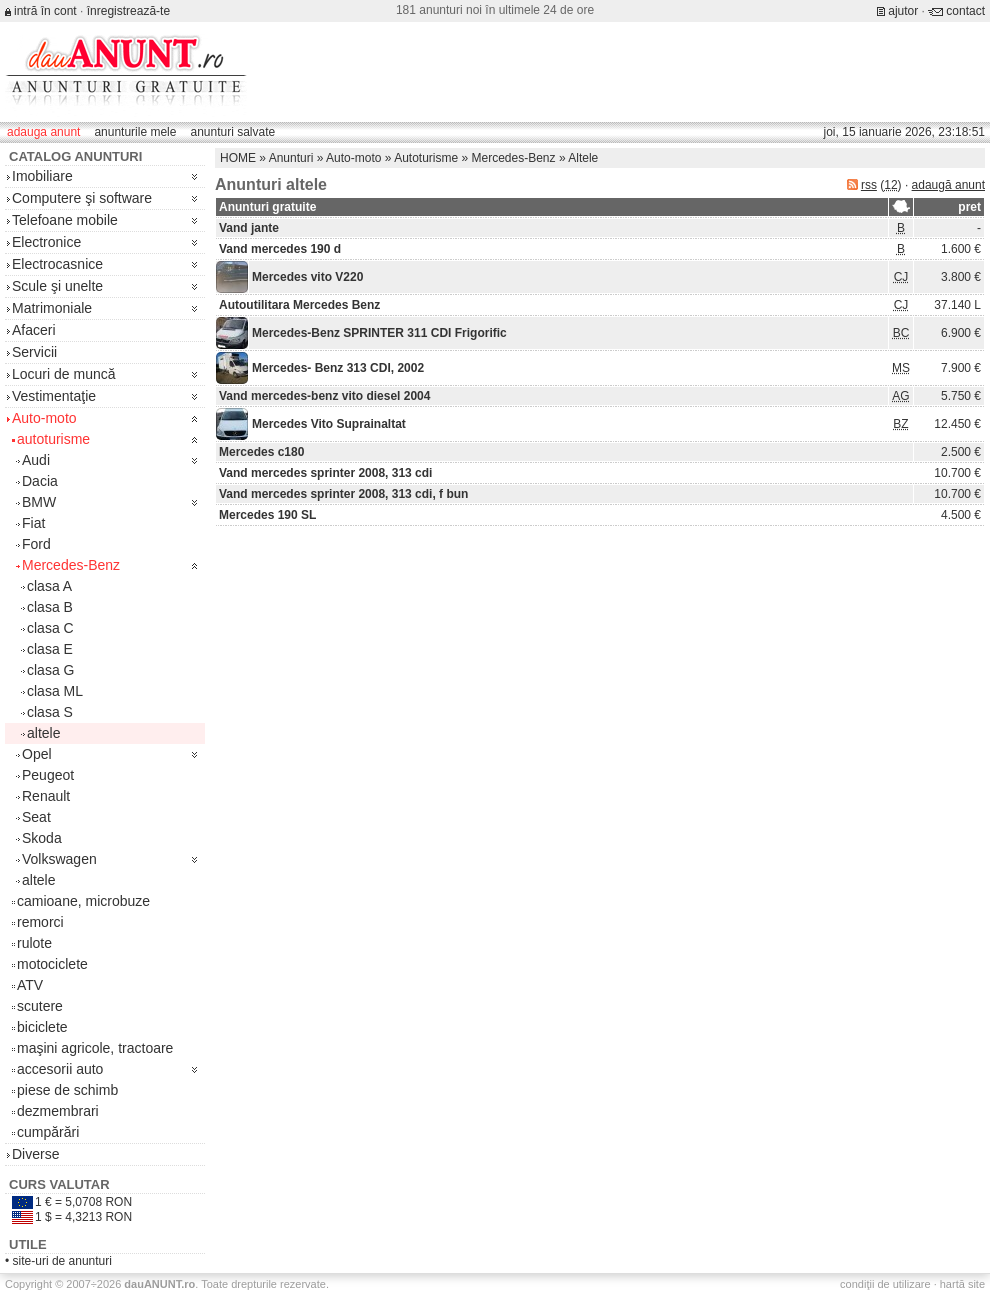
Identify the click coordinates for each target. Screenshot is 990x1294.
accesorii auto (60, 1069)
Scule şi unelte (57, 286)
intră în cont (45, 11)
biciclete (42, 1027)
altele (43, 733)
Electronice (46, 242)
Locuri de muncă (64, 374)
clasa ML (55, 691)
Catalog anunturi (75, 156)
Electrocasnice (57, 264)
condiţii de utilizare (885, 1284)
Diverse (35, 1154)
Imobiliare (42, 176)
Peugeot (48, 775)
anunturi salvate (232, 132)
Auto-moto (44, 418)
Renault (46, 796)
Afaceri (34, 330)
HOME (238, 158)
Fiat (33, 523)
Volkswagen (59, 859)
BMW (39, 502)
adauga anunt (43, 132)
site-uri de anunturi (62, 1261)
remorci (40, 922)
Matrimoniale (52, 308)
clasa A (49, 586)
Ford (36, 544)
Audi (36, 460)
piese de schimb (67, 1090)
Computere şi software (82, 198)
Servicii (34, 352)
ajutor (903, 11)
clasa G (50, 670)
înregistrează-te (128, 11)
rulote (34, 943)
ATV (30, 985)
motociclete (52, 964)
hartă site (962, 1284)
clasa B (50, 607)
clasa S (50, 712)
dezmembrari (58, 1111)
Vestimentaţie (54, 396)
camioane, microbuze (83, 901)
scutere (40, 1006)
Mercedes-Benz (71, 565)
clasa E (50, 649)
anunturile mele (135, 132)
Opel (37, 754)
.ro (159, 1284)
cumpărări (48, 1132)
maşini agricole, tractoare (95, 1048)
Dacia (40, 481)
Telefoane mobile (65, 220)
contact (965, 11)
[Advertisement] (584, 167)
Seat (36, 817)
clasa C (50, 628)
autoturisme (53, 439)
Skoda (42, 838)
